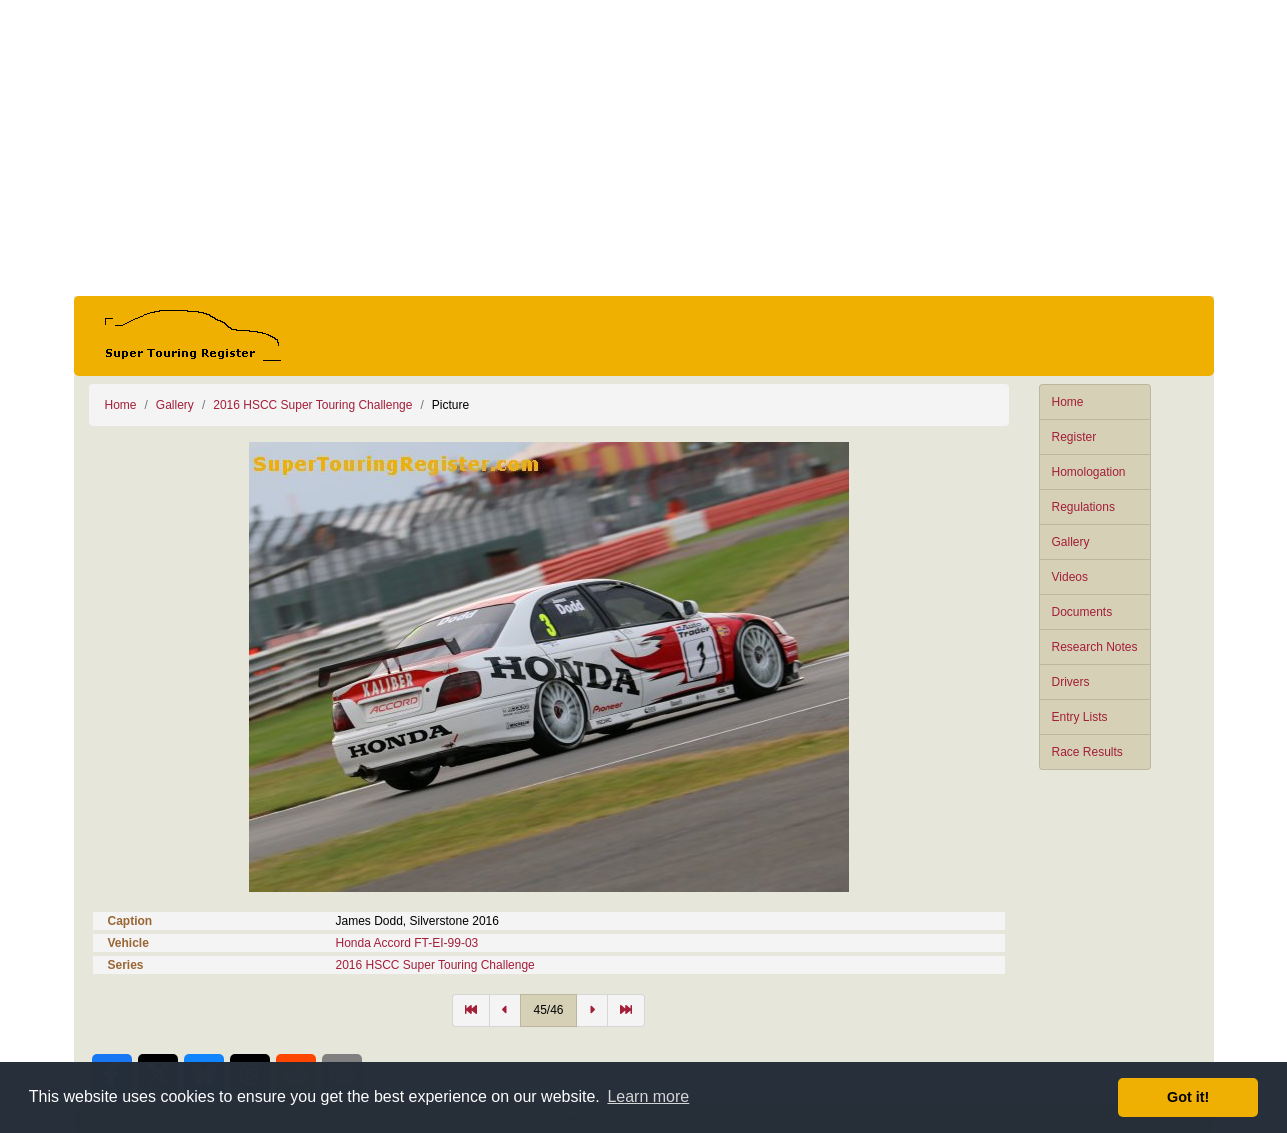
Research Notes (1095, 647)
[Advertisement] (644, 148)
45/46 (548, 1010)
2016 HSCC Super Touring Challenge (312, 405)
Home (1068, 402)
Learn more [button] (648, 1096)
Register (1074, 437)
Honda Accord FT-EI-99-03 (407, 943)
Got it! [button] (1188, 1097)
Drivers (1071, 682)
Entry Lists (1080, 717)
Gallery (1071, 542)
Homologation (1089, 472)
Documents (1082, 612)
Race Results (1087, 752)
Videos (1070, 577)
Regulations (1083, 507)
